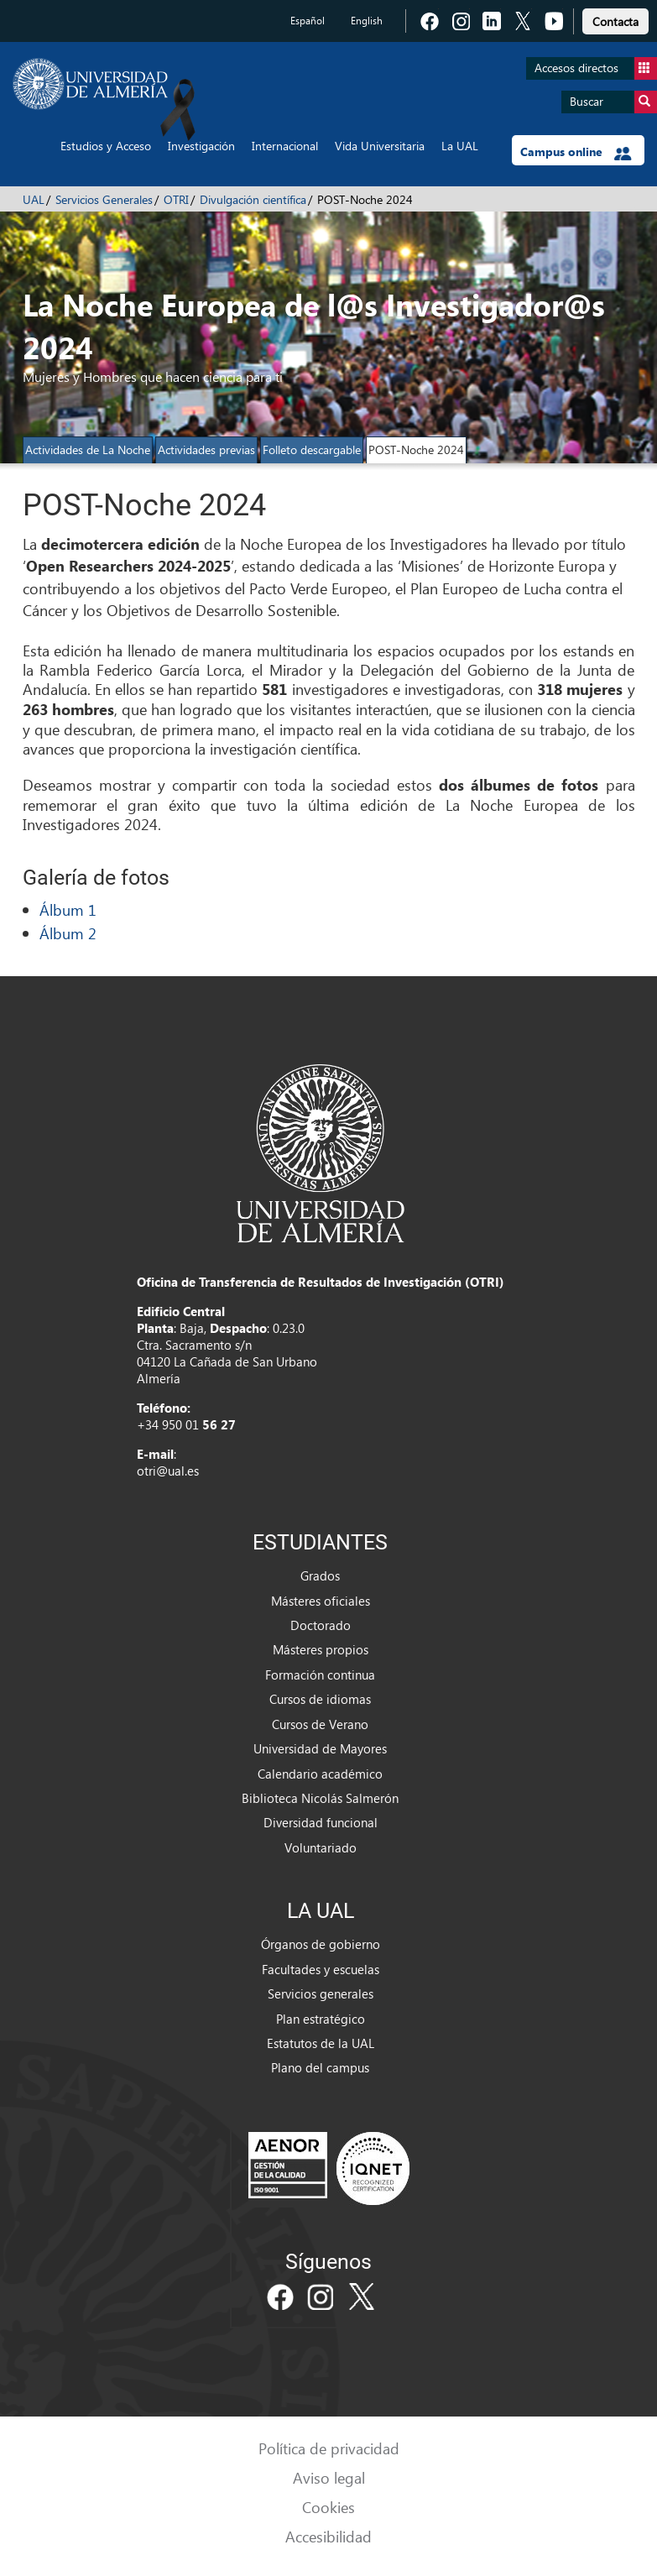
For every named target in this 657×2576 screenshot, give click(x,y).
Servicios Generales (104, 199)
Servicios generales (320, 1993)
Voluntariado (320, 1847)
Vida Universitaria (380, 146)
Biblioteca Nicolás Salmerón (320, 1798)
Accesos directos (595, 68)
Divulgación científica (253, 199)
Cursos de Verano (320, 1724)
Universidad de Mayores (320, 1748)
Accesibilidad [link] (328, 2536)
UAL (33, 199)
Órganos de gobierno (320, 1944)
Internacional (285, 146)
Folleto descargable (312, 449)
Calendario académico (320, 1773)
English (367, 20)
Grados (320, 1575)
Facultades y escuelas (320, 1969)
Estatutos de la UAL (320, 2043)
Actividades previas (206, 449)
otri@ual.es (168, 1470)
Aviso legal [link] (329, 2477)
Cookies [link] (328, 2506)
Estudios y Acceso (105, 146)
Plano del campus (320, 2067)
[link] (615, 18)
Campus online (576, 152)
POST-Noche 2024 (416, 449)
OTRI (176, 199)
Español (307, 20)
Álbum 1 (67, 909)
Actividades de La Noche (87, 449)
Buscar (613, 102)
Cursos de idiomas (320, 1698)
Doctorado (320, 1625)
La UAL (459, 146)
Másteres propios (320, 1649)
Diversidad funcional (320, 1822)
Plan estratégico (320, 2018)
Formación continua (320, 1674)
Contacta (615, 21)
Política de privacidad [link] (328, 2448)
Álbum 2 (67, 932)
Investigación (201, 146)
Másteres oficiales (320, 1600)
